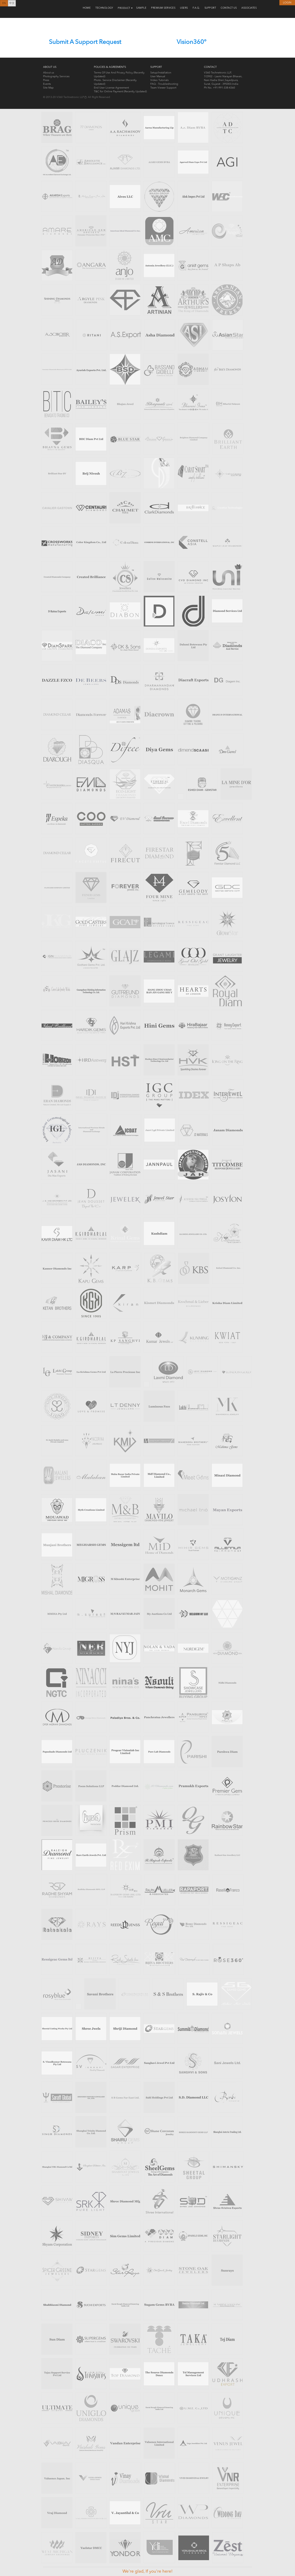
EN (4, 3)
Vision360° (192, 42)
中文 (11, 3)
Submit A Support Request (85, 42)
